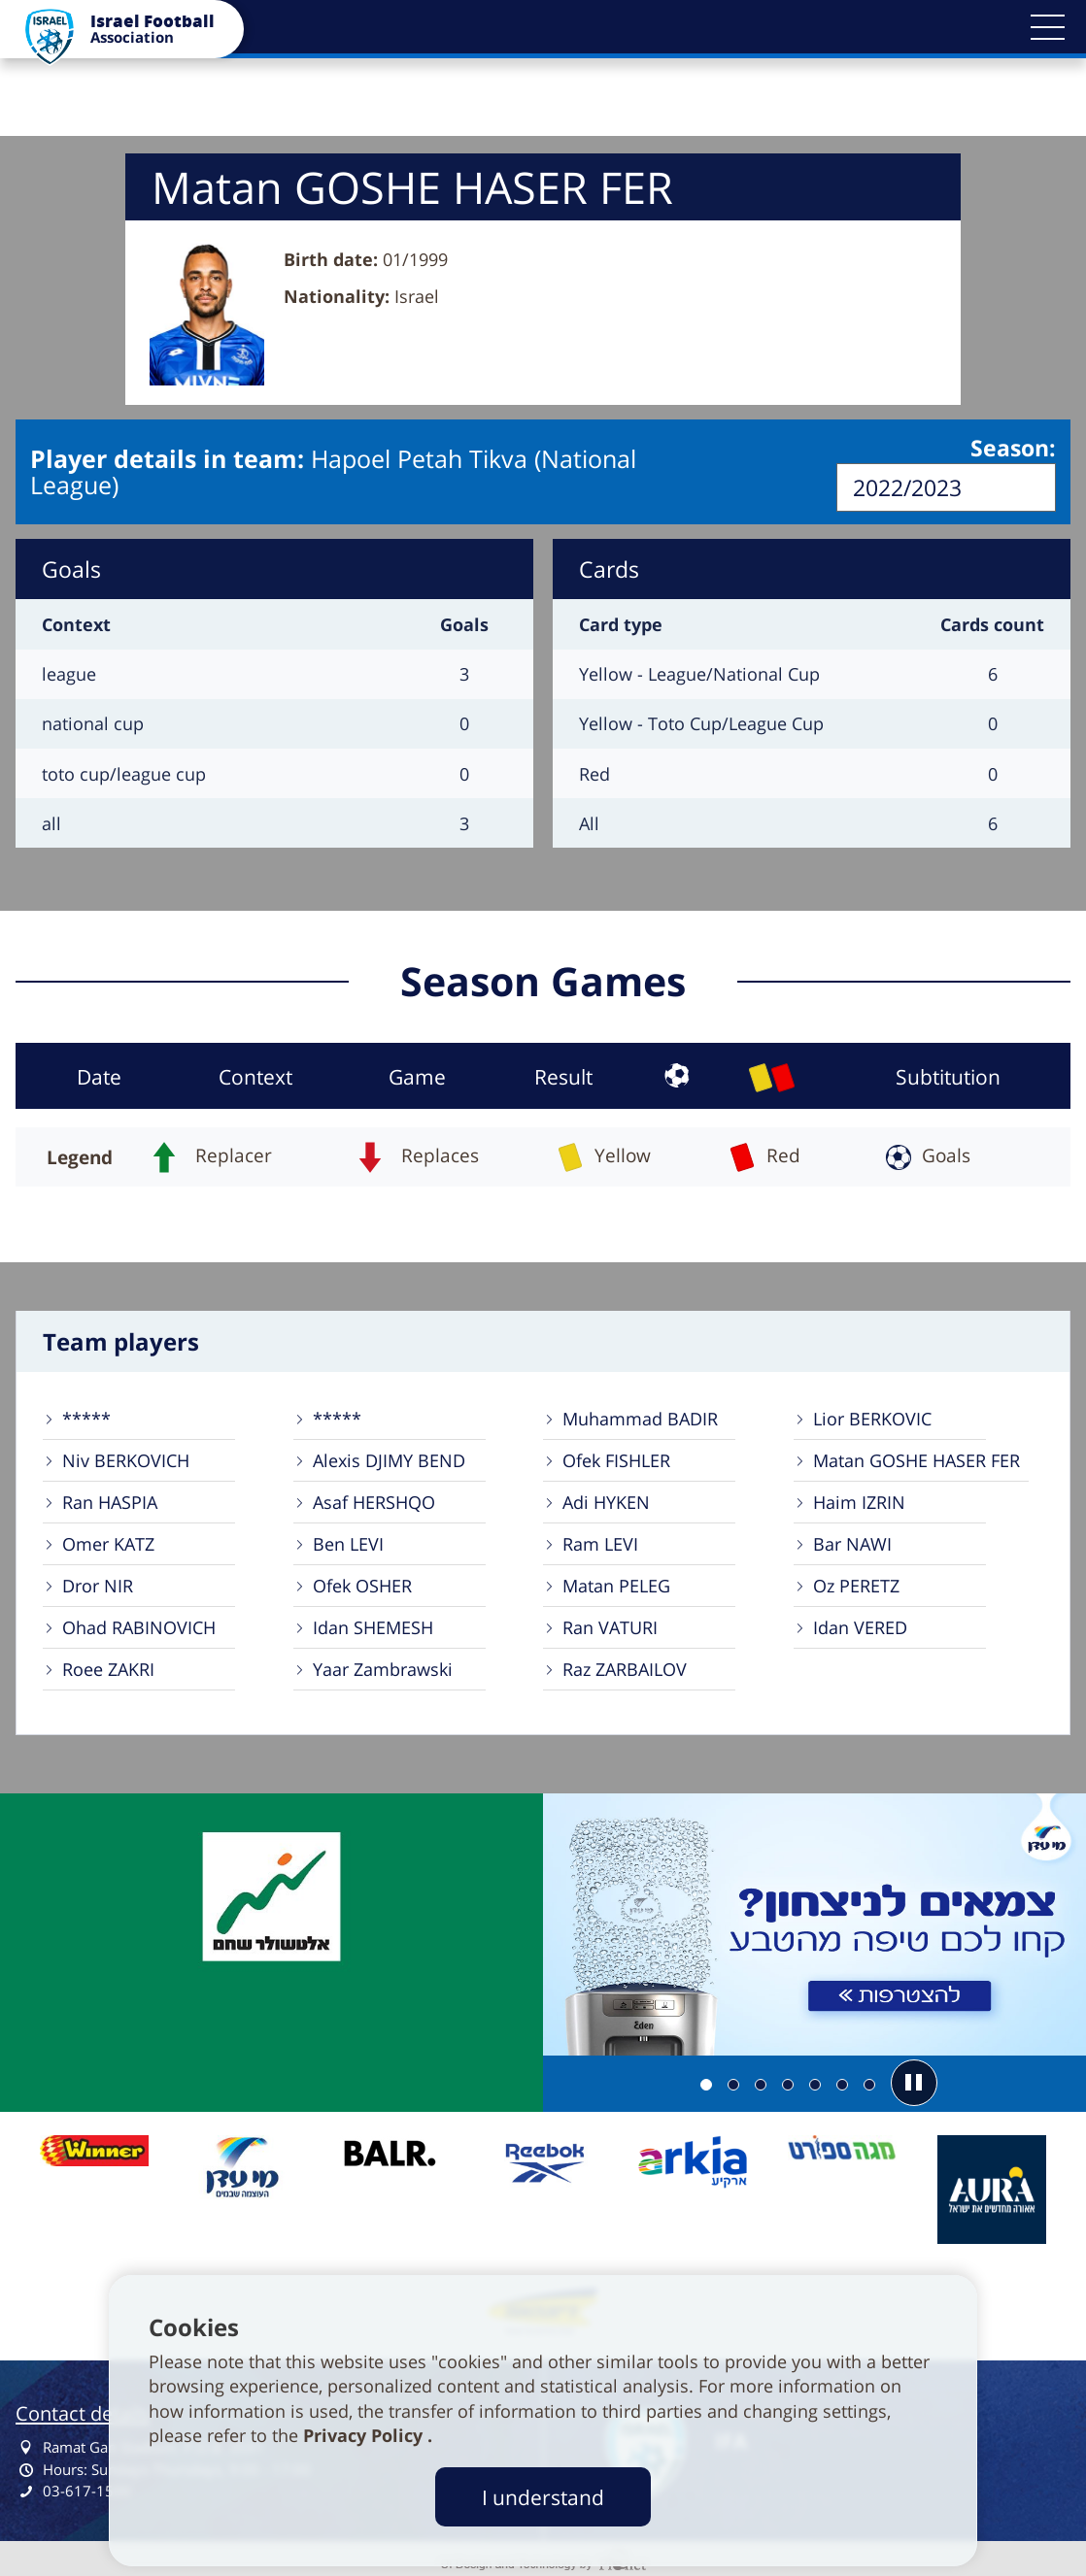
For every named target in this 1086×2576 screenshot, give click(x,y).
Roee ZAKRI (108, 1667)
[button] (1047, 27)
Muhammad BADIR (640, 1416)
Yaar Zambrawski (383, 1667)
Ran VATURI (610, 1625)
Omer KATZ (108, 1542)
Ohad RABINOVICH (139, 1625)
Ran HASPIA (109, 1500)
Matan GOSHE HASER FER (916, 1458)
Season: (1013, 449)
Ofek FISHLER (616, 1458)
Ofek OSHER (362, 1583)
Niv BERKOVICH (125, 1458)
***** (86, 1416)
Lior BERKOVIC (872, 1416)
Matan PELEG (616, 1583)
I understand (543, 2497)
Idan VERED (860, 1625)
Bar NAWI (852, 1542)
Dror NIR (97, 1583)
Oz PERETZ (856, 1583)
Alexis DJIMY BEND (389, 1458)
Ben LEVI (348, 1542)
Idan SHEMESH (373, 1625)
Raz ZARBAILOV (624, 1667)
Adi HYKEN (606, 1500)
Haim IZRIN (859, 1500)
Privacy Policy (365, 2435)
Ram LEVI (600, 1542)
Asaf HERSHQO (374, 1500)
